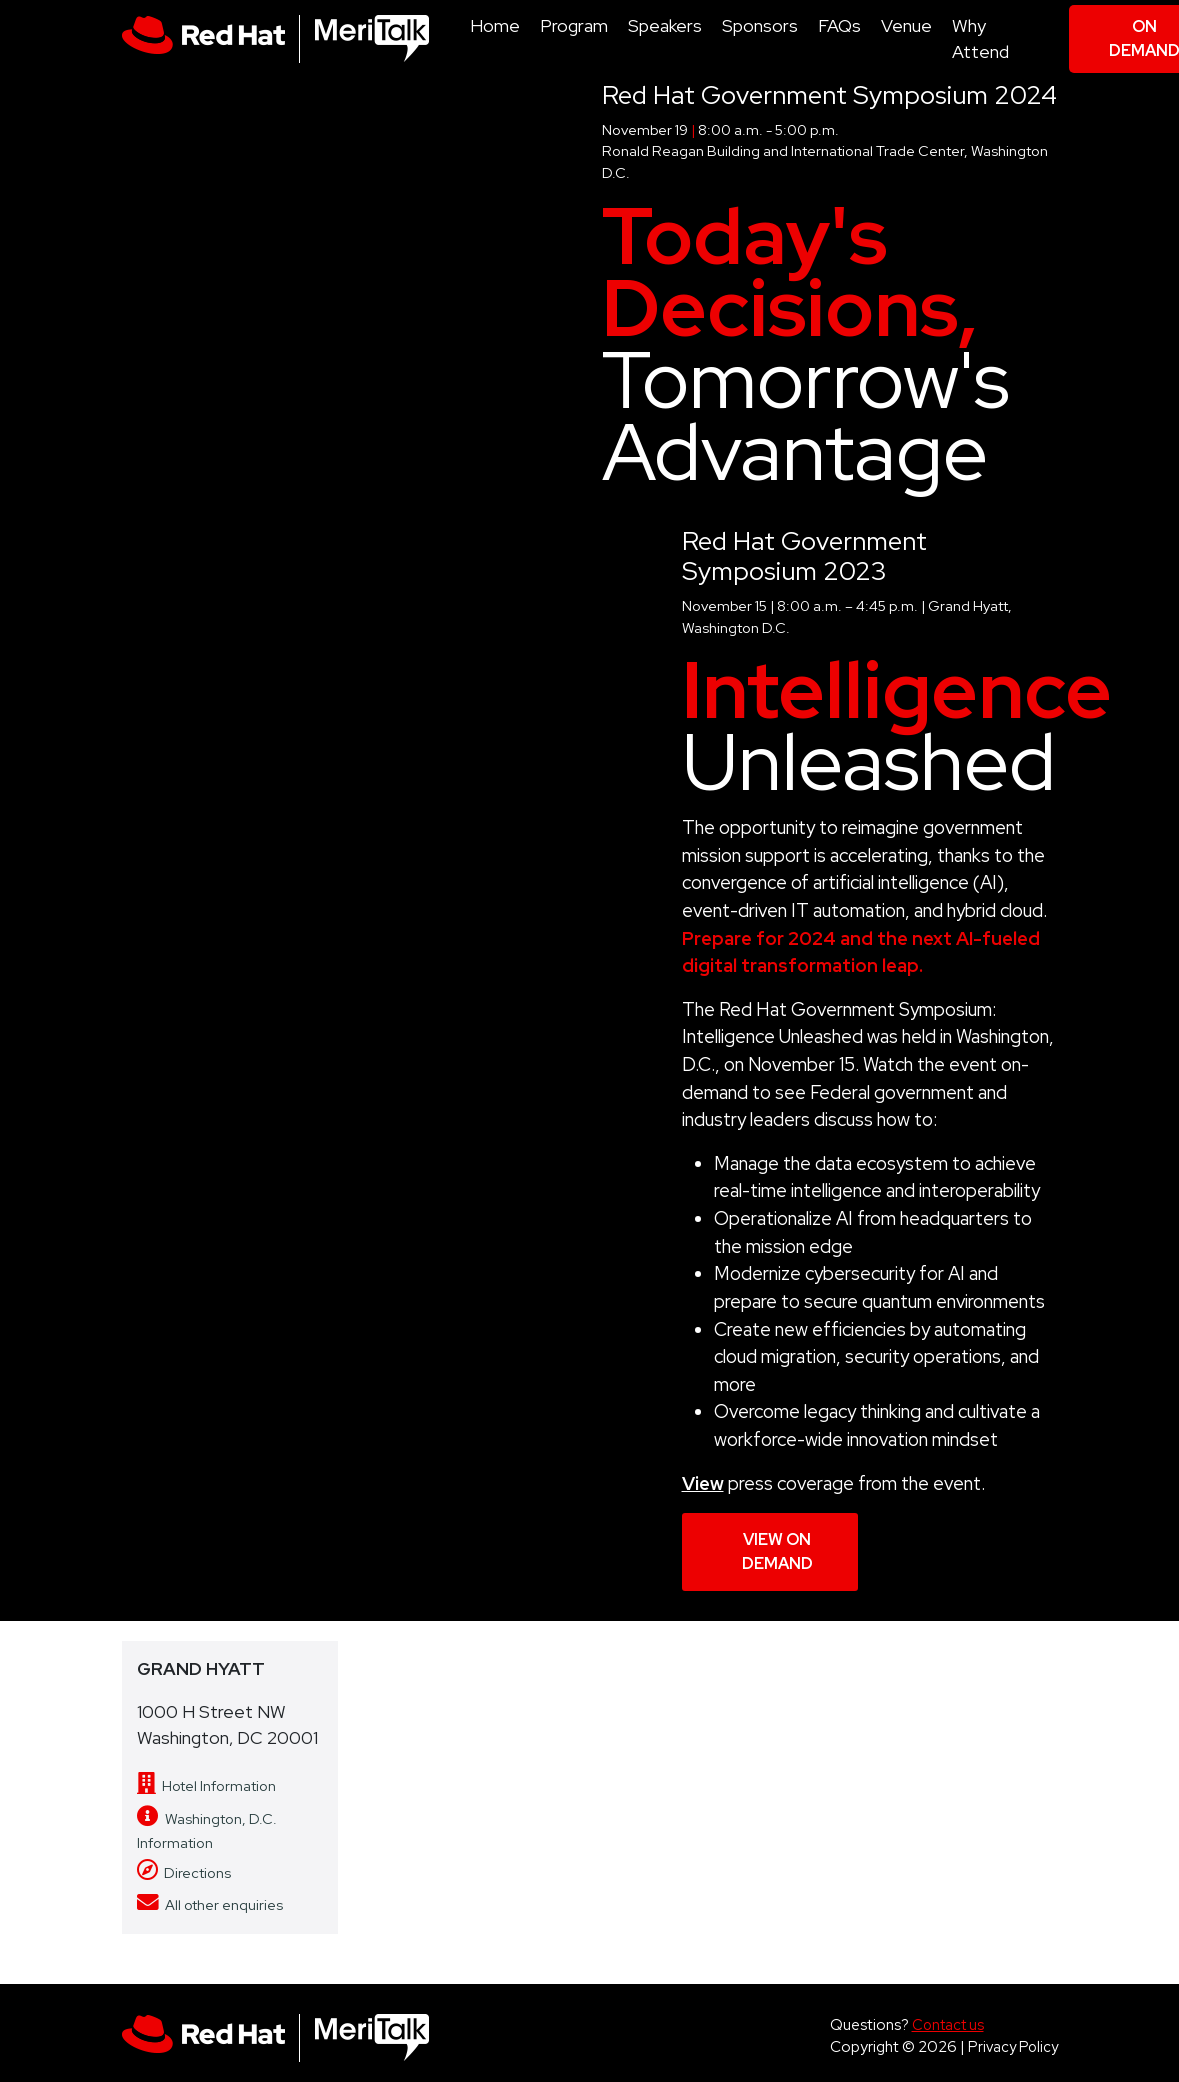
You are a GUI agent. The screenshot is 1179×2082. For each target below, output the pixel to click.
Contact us (948, 2024)
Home (495, 25)
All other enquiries (210, 1904)
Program (574, 25)
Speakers (665, 25)
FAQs (839, 25)
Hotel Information (206, 1785)
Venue (906, 25)
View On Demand (777, 1551)
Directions (184, 1872)
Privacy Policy (1013, 2046)
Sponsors (760, 25)
